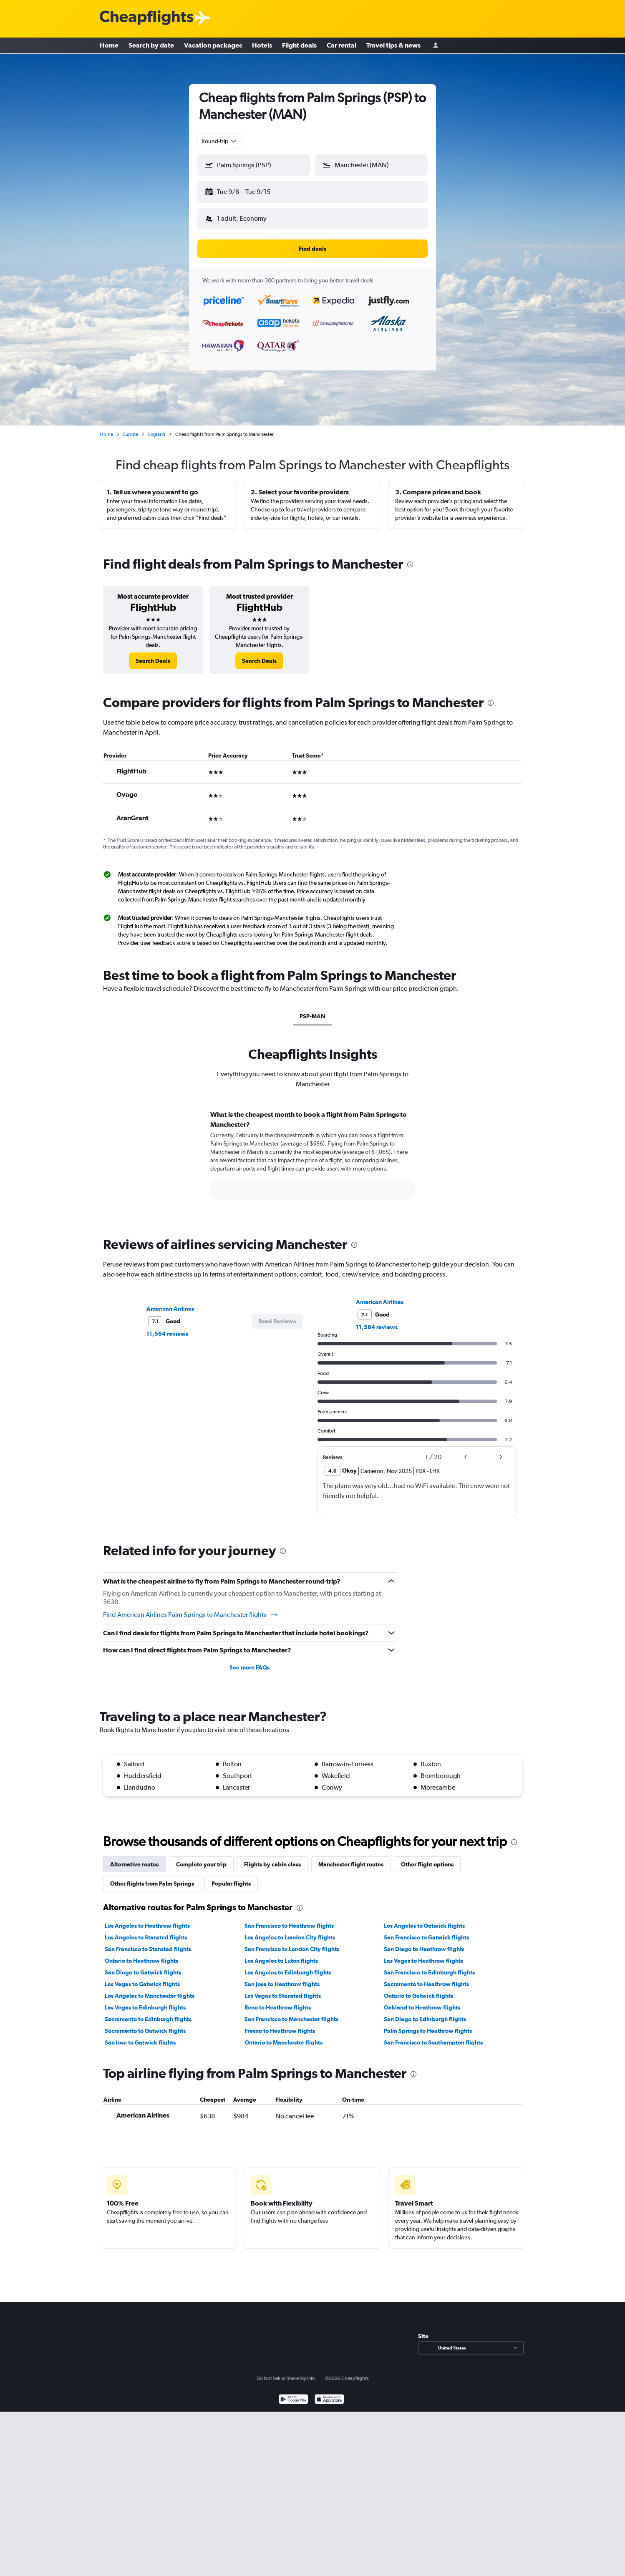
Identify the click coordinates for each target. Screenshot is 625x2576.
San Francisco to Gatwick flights (426, 1930)
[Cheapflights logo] (146, 18)
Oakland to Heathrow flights (422, 2000)
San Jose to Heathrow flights (282, 1977)
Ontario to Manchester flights (283, 2035)
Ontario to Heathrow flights (141, 1954)
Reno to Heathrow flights (277, 2000)
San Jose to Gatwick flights (140, 2035)
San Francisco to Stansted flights (148, 1942)
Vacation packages (213, 46)
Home (109, 46)
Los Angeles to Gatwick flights (424, 1919)
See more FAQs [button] (249, 1660)
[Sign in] (435, 46)
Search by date (151, 46)
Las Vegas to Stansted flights (282, 1989)
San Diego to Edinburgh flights (425, 2012)
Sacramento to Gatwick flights (145, 2024)
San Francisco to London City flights (291, 1942)
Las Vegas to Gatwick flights (142, 1977)
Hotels (262, 46)
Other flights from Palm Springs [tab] (152, 1876)
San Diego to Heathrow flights (424, 1942)
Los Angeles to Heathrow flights (147, 1919)
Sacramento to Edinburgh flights (148, 2012)
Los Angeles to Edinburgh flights (287, 1965)
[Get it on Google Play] (293, 2393)
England (156, 428)
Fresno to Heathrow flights (279, 2024)
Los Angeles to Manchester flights (149, 1989)
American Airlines (170, 1302)
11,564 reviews (167, 1327)
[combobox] (219, 141)
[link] (153, 654)
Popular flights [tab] (231, 1876)
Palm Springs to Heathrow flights (428, 2024)
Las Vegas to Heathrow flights (423, 1954)
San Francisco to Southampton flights (433, 2035)
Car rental (341, 46)
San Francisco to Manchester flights (291, 2012)
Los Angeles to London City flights (289, 1930)
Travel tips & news (393, 46)
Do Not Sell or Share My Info (286, 2372)
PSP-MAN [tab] (312, 1009)
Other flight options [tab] (427, 1857)
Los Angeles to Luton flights (281, 1954)
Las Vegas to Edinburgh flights (145, 2000)
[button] (250, 190)
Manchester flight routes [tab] (350, 1857)
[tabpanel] (312, 1156)
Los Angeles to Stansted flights (146, 1930)
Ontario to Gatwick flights (418, 1989)
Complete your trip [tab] (201, 1857)
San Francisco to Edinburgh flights (429, 1965)
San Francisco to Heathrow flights (289, 1919)
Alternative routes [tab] (134, 1857)
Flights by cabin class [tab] (272, 1857)
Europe (130, 428)
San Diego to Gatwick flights (143, 1965)
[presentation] (410, 558)
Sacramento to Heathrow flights (426, 1977)
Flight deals (299, 46)
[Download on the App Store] (329, 2393)
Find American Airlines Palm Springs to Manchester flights (190, 1608)
